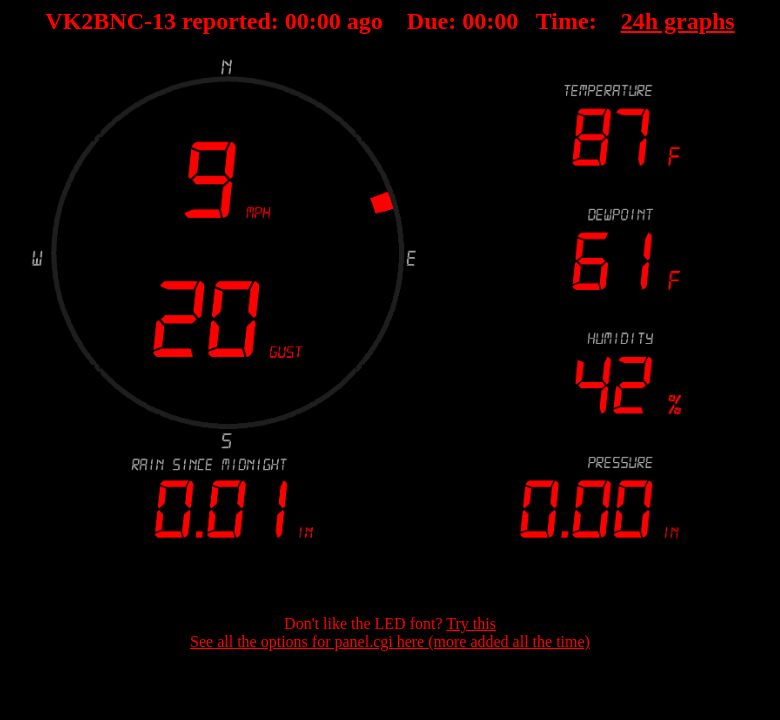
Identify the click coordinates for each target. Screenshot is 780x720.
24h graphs (678, 21)
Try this (471, 623)
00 (297, 21)
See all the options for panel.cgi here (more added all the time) (390, 641)
